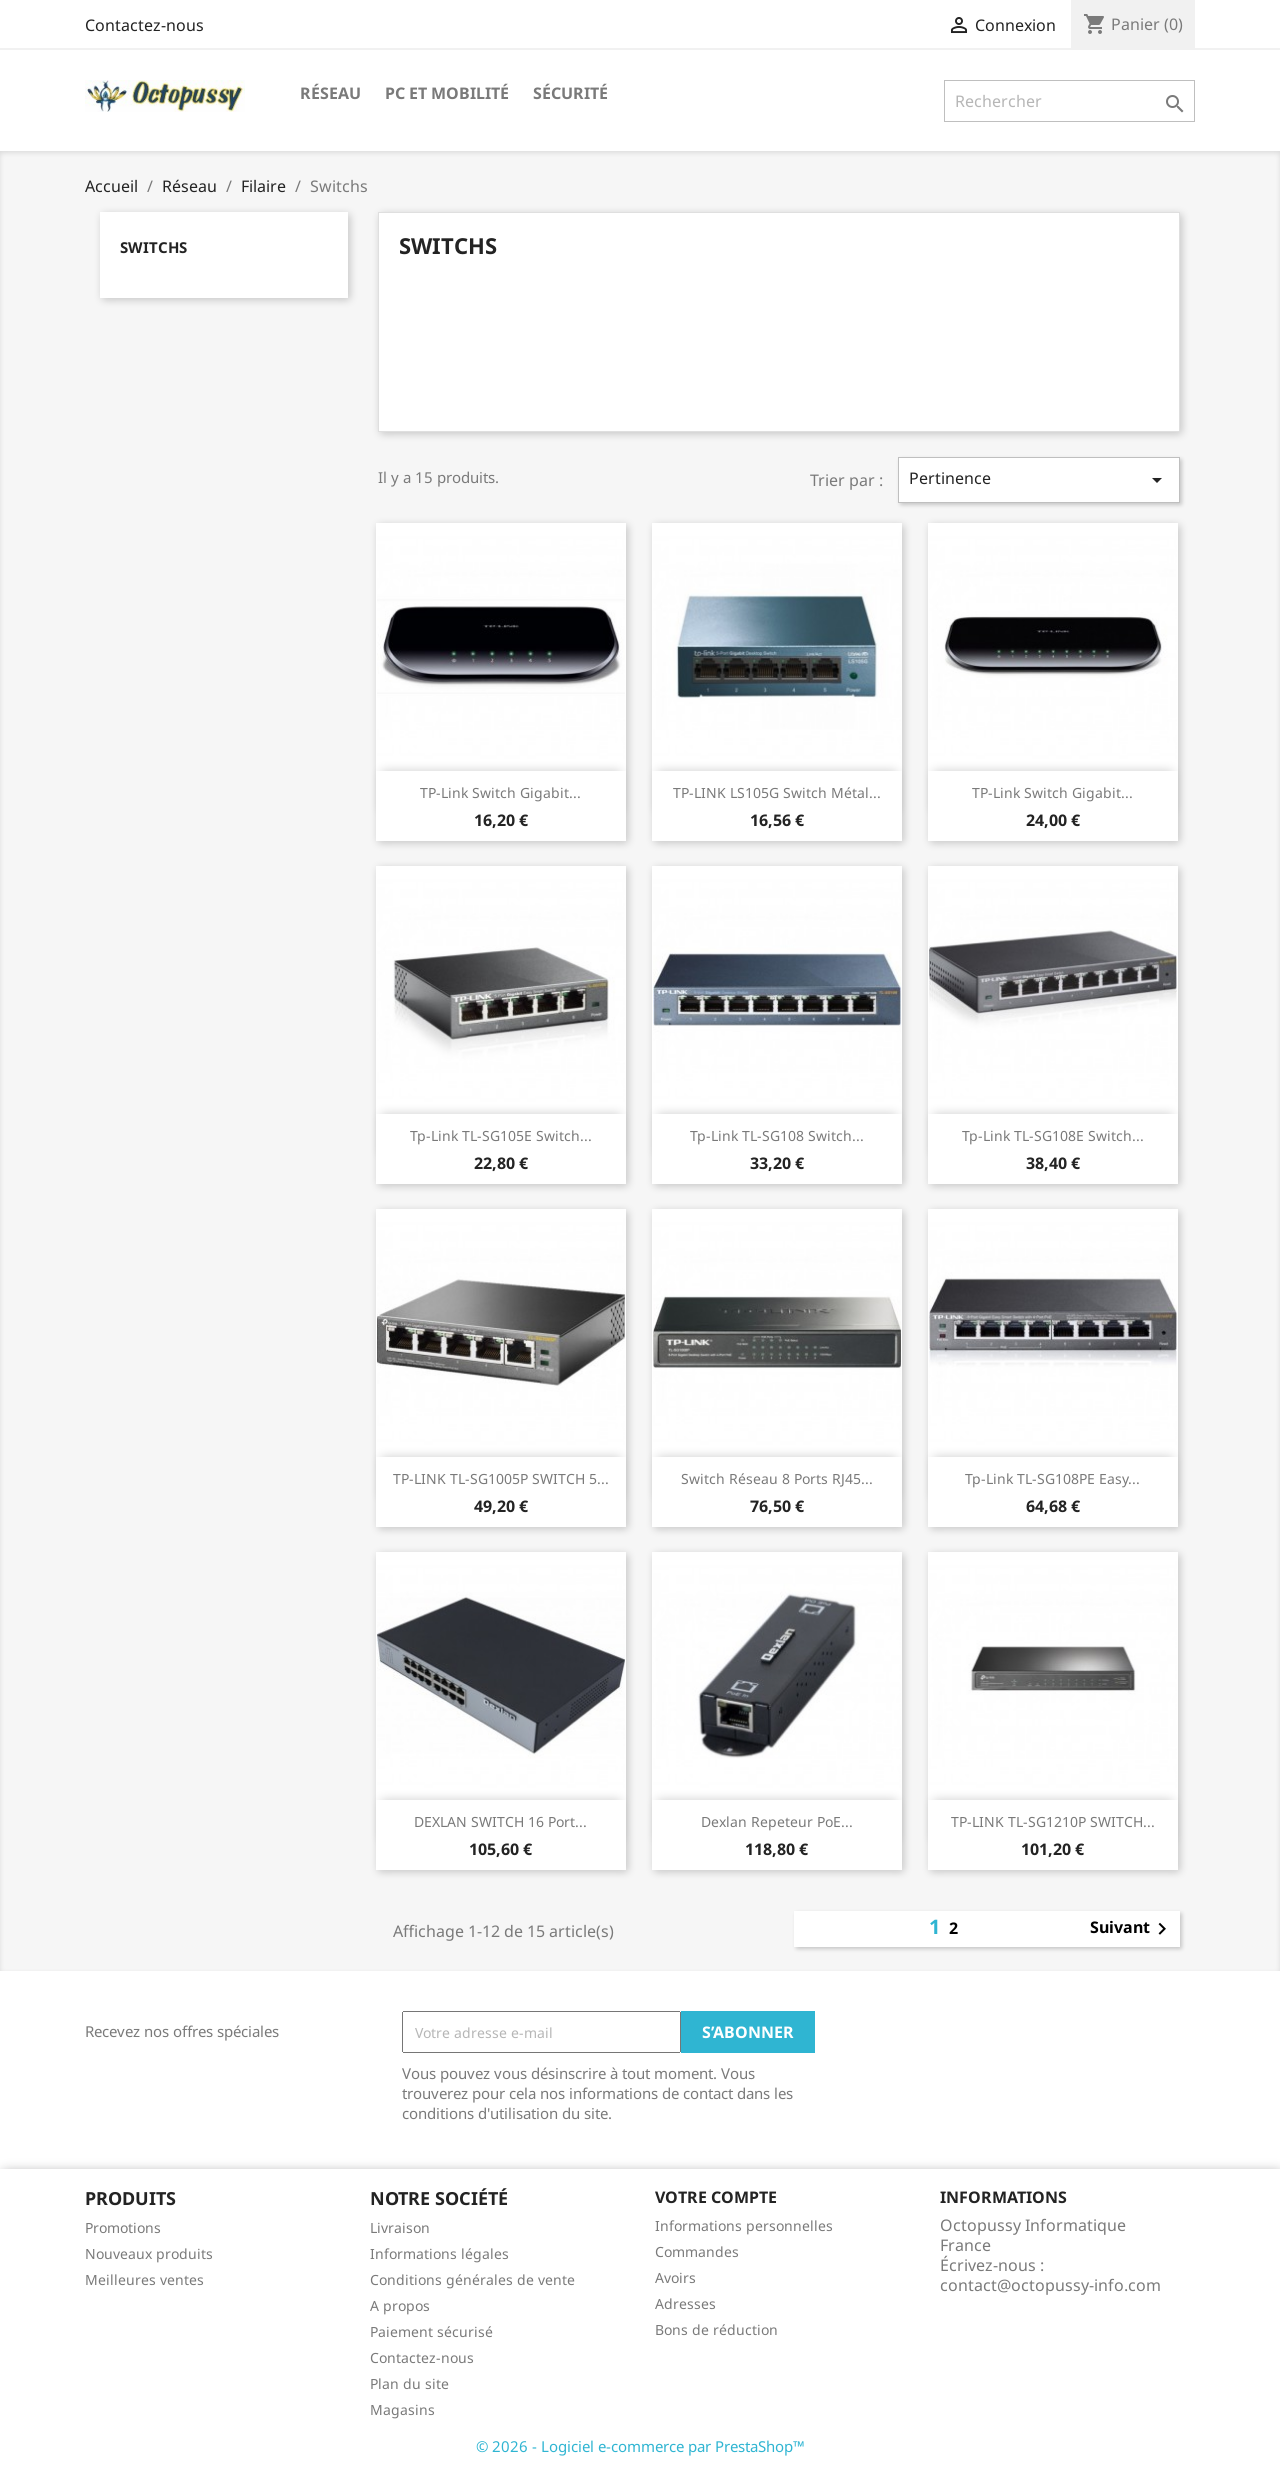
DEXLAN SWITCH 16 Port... (500, 1821)
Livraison (400, 2227)
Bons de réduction (716, 2329)
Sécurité (570, 93)
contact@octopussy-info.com (1050, 2285)
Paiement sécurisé (431, 2331)
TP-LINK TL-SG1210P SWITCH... (1053, 1821)
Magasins (402, 2409)
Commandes (697, 2251)
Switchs (153, 247)
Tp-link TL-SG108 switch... (777, 1135)
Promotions (123, 2227)
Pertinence (1039, 479)
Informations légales (439, 2253)
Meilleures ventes (144, 2279)
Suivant (1132, 1929)
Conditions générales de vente (472, 2279)
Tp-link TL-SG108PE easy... (1052, 1478)
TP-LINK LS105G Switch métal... (777, 792)
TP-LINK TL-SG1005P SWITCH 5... (501, 1478)
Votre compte (716, 2197)
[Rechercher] (1069, 101)
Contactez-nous (144, 25)
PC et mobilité (447, 93)
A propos (400, 2305)
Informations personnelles (744, 2225)
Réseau (330, 93)
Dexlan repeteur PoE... (777, 1821)
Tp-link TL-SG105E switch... (501, 1135)
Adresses (685, 2303)
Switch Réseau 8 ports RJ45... (777, 1478)
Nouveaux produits (149, 2253)
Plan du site (409, 2383)
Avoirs (675, 2277)
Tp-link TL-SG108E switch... (1053, 1135)
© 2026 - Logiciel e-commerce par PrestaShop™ (640, 2446)
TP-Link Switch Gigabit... (500, 792)
